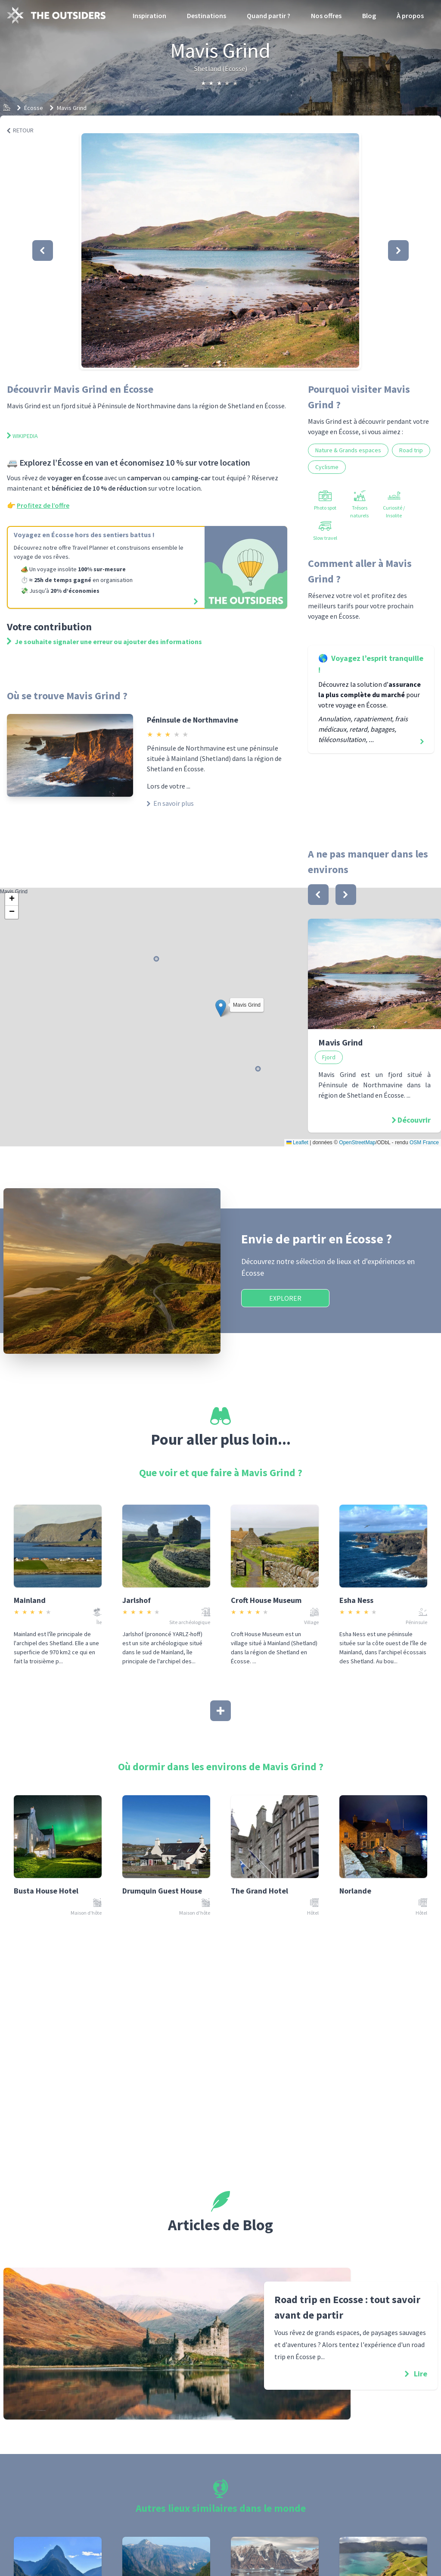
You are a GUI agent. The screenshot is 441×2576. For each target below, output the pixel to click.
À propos (410, 15)
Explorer (285, 1298)
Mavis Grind (72, 108)
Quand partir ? (268, 15)
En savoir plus (170, 803)
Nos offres (326, 15)
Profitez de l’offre (43, 505)
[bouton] (318, 894)
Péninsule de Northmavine (192, 720)
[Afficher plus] (220, 1710)
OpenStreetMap (357, 1142)
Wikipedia (22, 436)
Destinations (206, 15)
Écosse (33, 108)
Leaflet (297, 1142)
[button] (220, 250)
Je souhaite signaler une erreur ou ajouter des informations (104, 641)
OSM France (424, 1142)
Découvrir (414, 1120)
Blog (369, 15)
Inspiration (149, 15)
